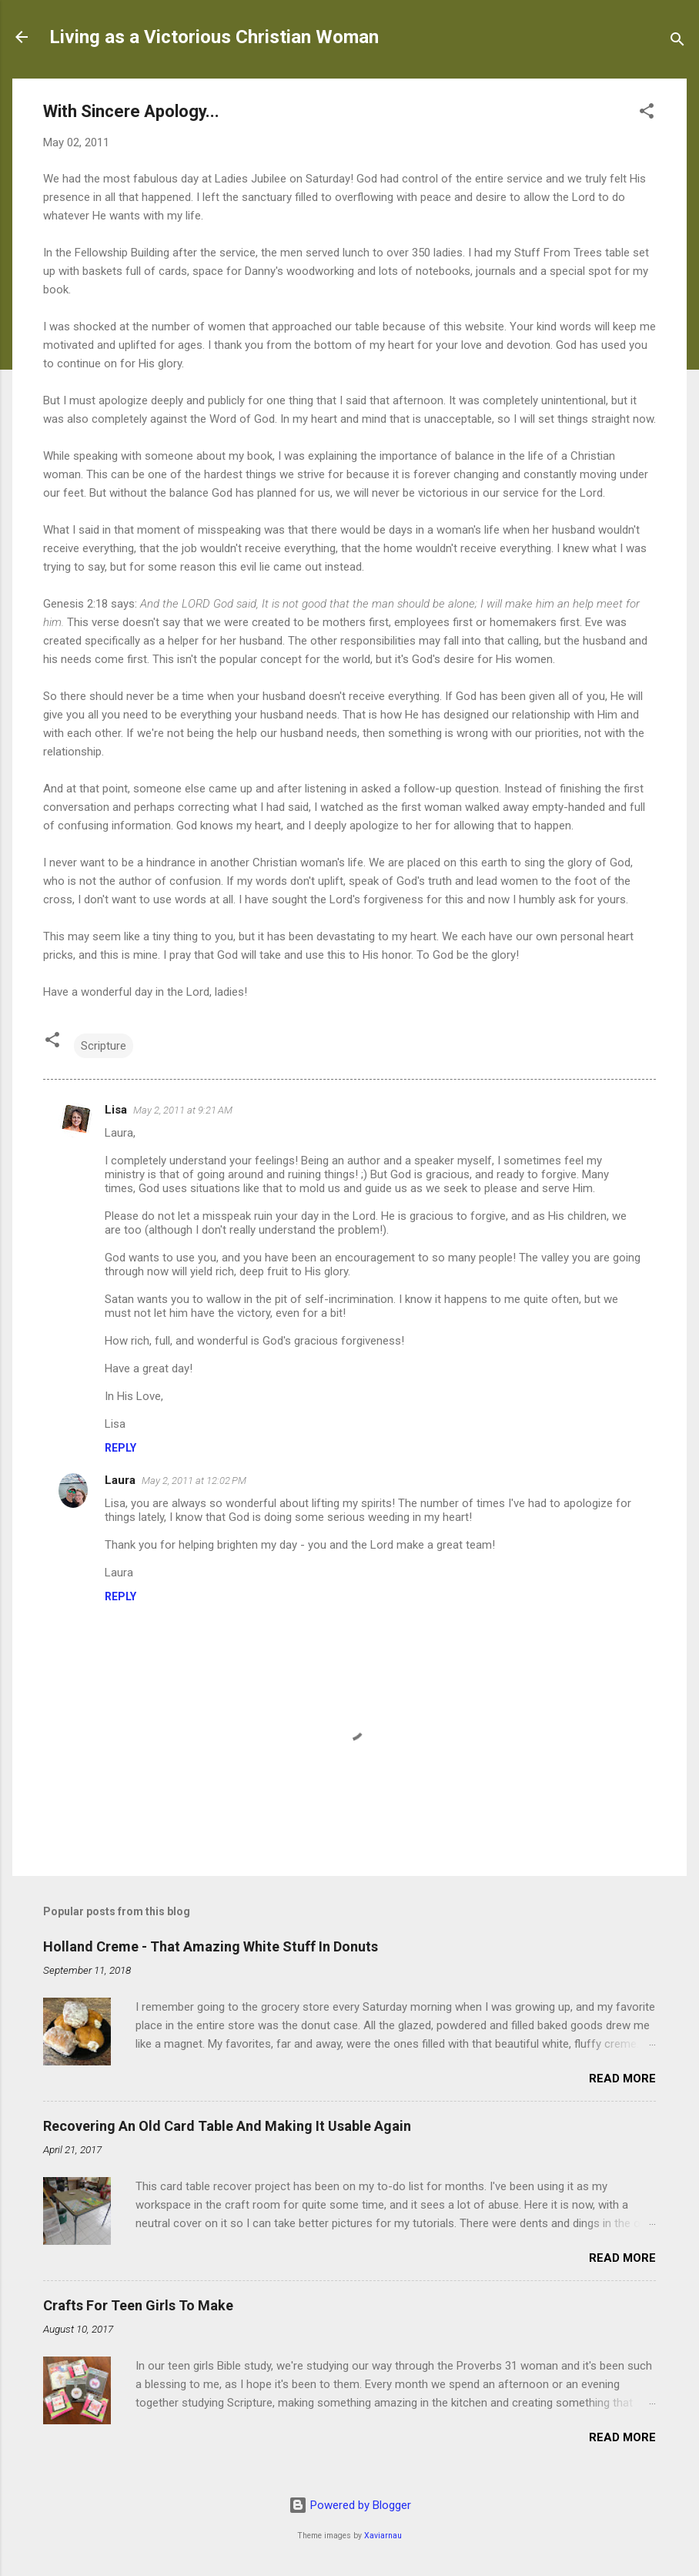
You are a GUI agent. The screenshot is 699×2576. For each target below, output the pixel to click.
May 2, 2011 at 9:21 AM (182, 1110)
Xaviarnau (383, 2536)
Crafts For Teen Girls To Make (138, 2305)
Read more (622, 2078)
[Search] (677, 41)
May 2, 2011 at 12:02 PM (194, 1480)
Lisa (116, 1110)
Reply (120, 1448)
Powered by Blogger (350, 2505)
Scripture (103, 1046)
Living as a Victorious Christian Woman (214, 37)
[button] (646, 114)
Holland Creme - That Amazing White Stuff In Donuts (210, 1946)
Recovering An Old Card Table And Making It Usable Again (227, 2126)
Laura (120, 1480)
